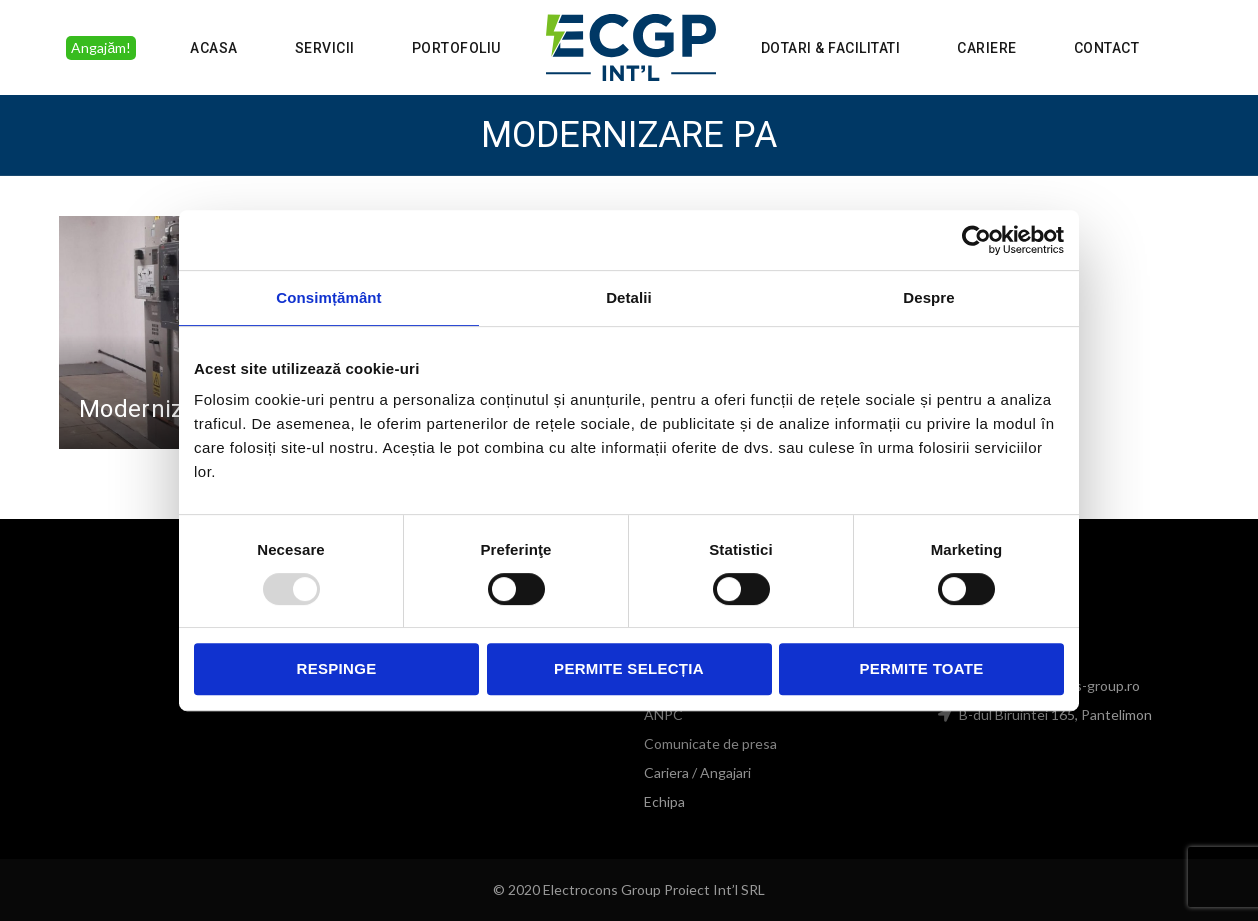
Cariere (987, 48)
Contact (1107, 48)
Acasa (214, 48)
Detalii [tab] (629, 297)
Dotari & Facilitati (831, 48)
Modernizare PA (167, 409)
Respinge (337, 668)
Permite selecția (629, 668)
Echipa (664, 801)
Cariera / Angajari (697, 772)
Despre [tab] (928, 297)
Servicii (325, 48)
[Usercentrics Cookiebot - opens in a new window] (976, 240)
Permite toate (921, 668)
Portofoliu (456, 48)
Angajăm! (101, 47)
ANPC (663, 714)
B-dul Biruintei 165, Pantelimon (1054, 714)
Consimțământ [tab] (328, 297)
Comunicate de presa (710, 743)
